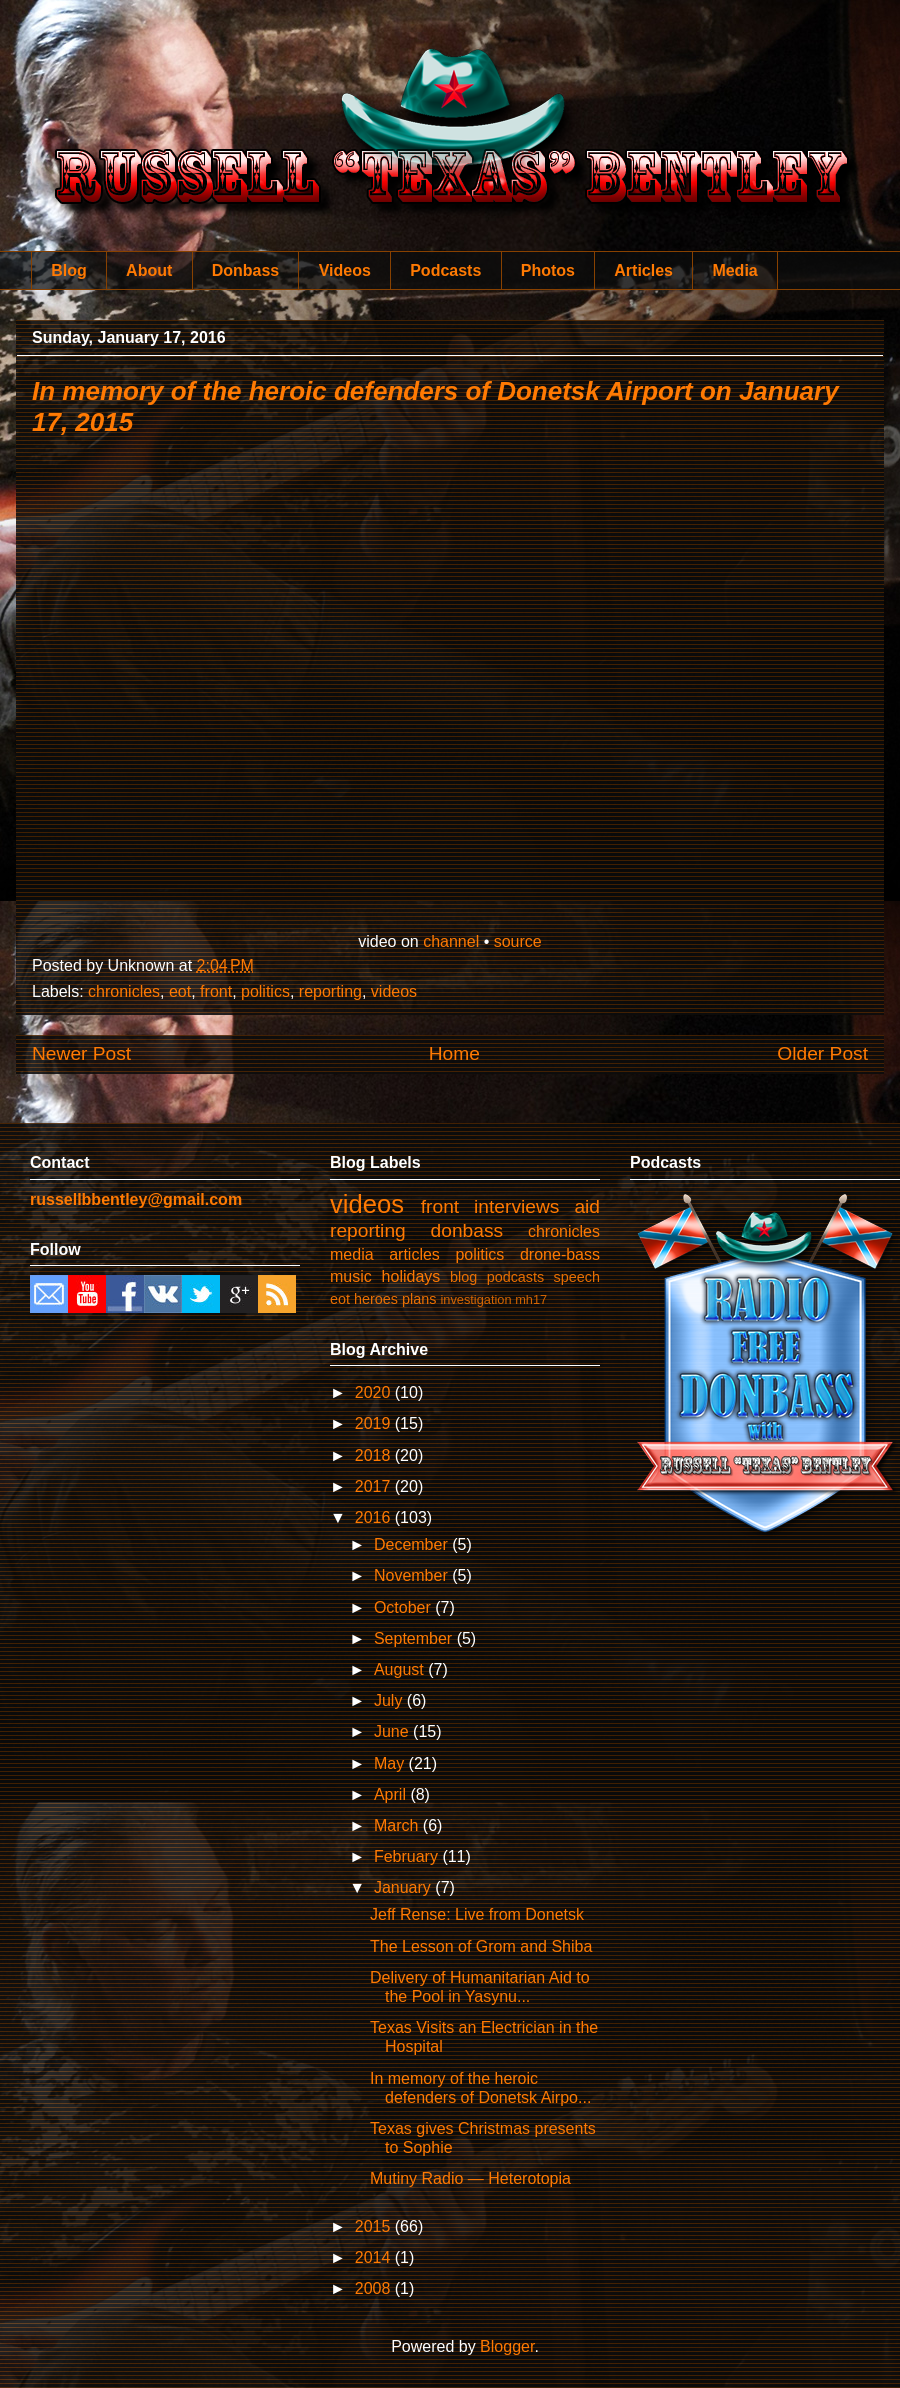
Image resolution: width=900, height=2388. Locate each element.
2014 (375, 2257)
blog (463, 1277)
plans (419, 1299)
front (216, 991)
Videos (345, 270)
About (149, 270)
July (390, 1700)
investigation (475, 1299)
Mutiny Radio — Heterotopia (470, 2178)
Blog (69, 270)
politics (265, 991)
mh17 (531, 1299)
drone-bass (560, 1254)
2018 (375, 1455)
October (404, 1607)
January (404, 1887)
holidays (411, 1276)
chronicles (124, 991)
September (415, 1638)
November (413, 1575)
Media (734, 270)
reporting (330, 991)
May (391, 1763)
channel (451, 941)
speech (577, 1277)
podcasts (516, 1277)
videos (394, 991)
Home (454, 1053)
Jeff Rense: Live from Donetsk (477, 1914)
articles (414, 1254)
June (393, 1731)
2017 (375, 1486)
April (392, 1794)
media (352, 1254)
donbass (467, 1230)
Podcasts (445, 270)
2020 (375, 1392)
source (518, 941)
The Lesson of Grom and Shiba (481, 1946)
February (408, 1856)
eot (180, 991)
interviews (516, 1206)
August (401, 1669)
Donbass (246, 270)
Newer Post (81, 1053)
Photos (548, 270)
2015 (375, 2226)
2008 (375, 2288)
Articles (643, 270)
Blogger (507, 2346)
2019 (375, 1423)
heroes (376, 1299)
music (351, 1276)
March (398, 1825)
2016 (375, 1517)
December (413, 1544)
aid (587, 1206)
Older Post (822, 1053)
